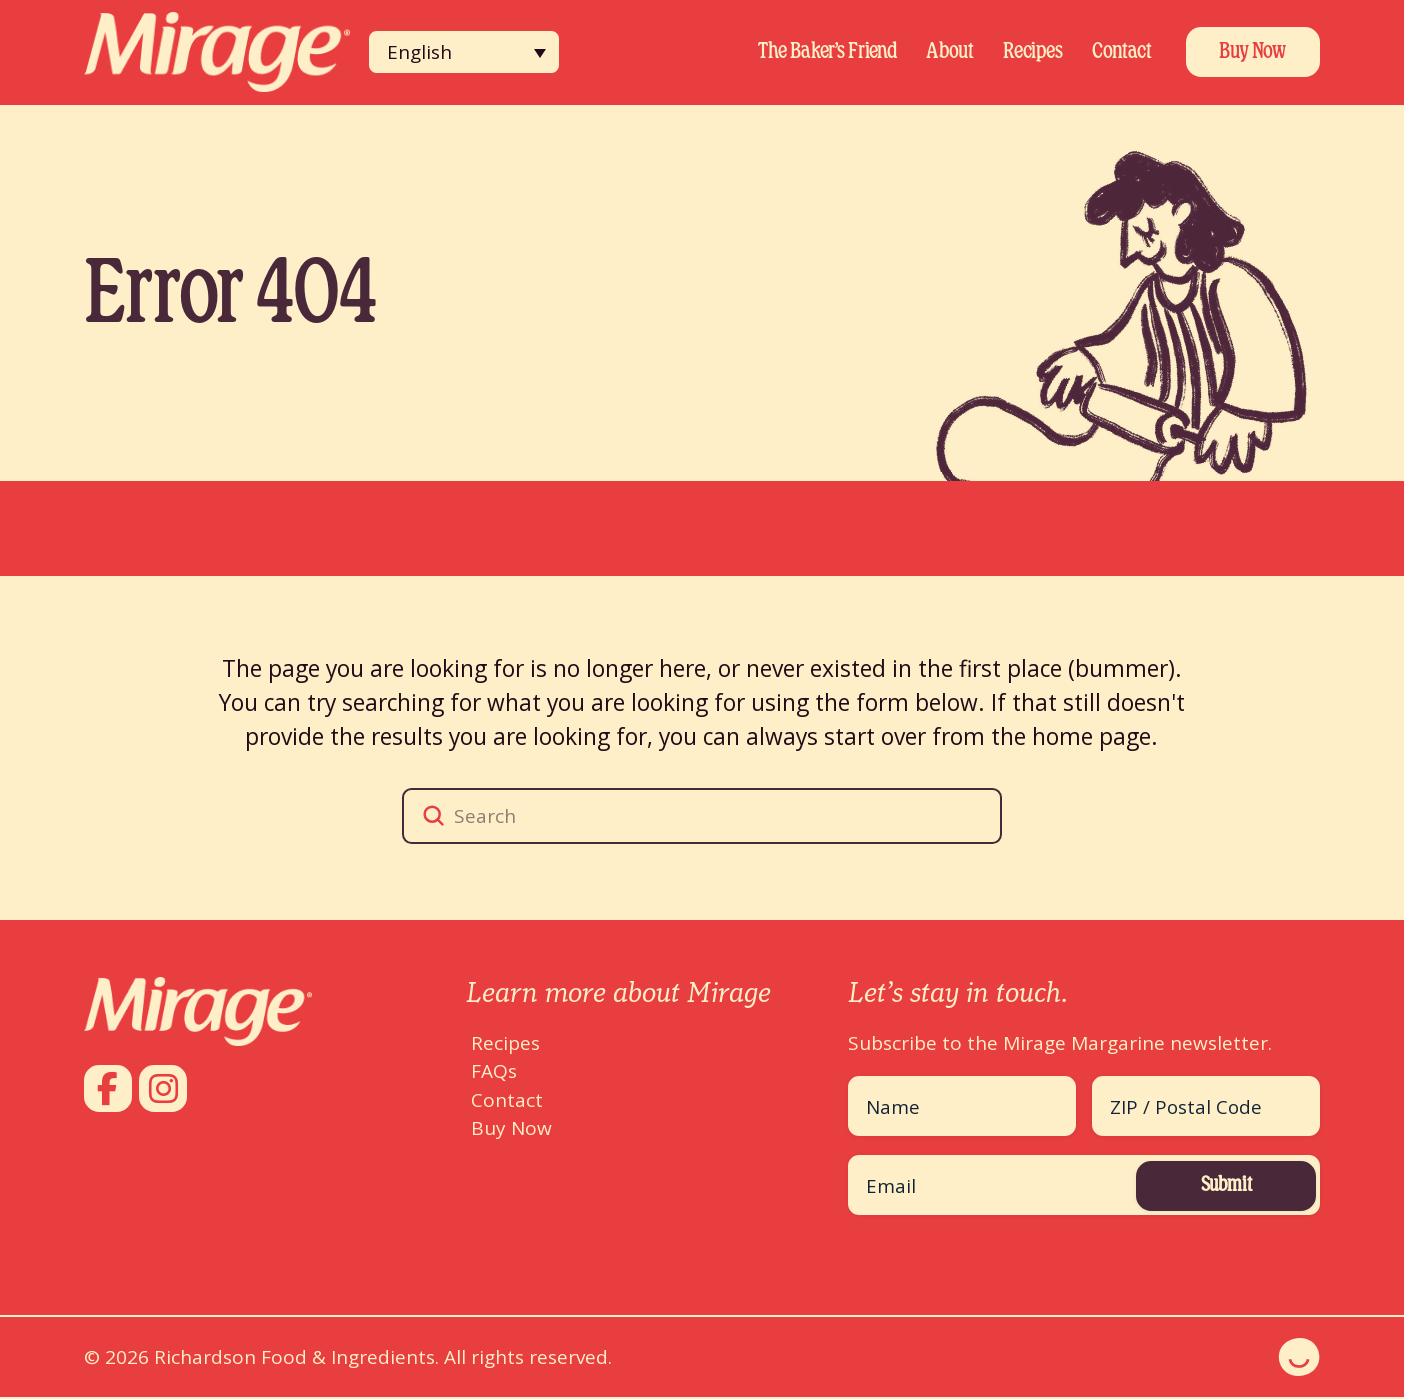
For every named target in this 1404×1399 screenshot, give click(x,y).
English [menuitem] (419, 52)
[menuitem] (464, 52)
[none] (464, 52)
